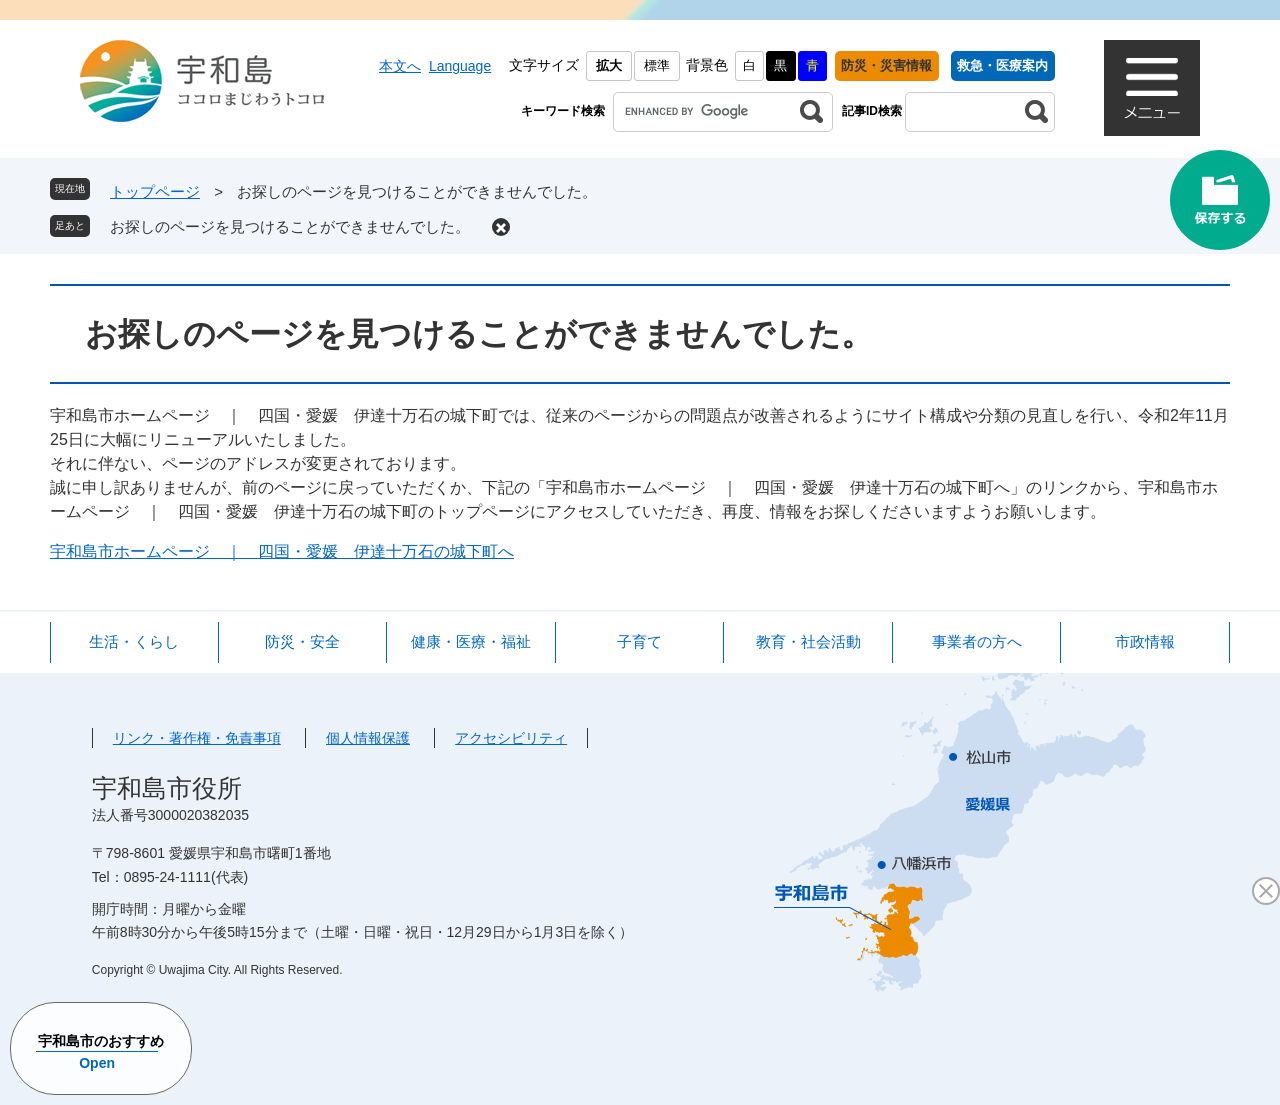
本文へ (400, 66)
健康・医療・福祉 (471, 641)
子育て (639, 641)
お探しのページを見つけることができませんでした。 (290, 226)
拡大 (609, 65)
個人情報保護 (368, 738)
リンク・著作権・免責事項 (197, 738)
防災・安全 (302, 641)
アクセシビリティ (511, 738)
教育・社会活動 (808, 641)
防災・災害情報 (886, 65)
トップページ (155, 191)
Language (460, 66)
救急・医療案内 (1002, 65)
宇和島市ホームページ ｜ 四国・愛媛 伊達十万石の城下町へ (282, 551)
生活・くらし (134, 641)
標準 (657, 65)
